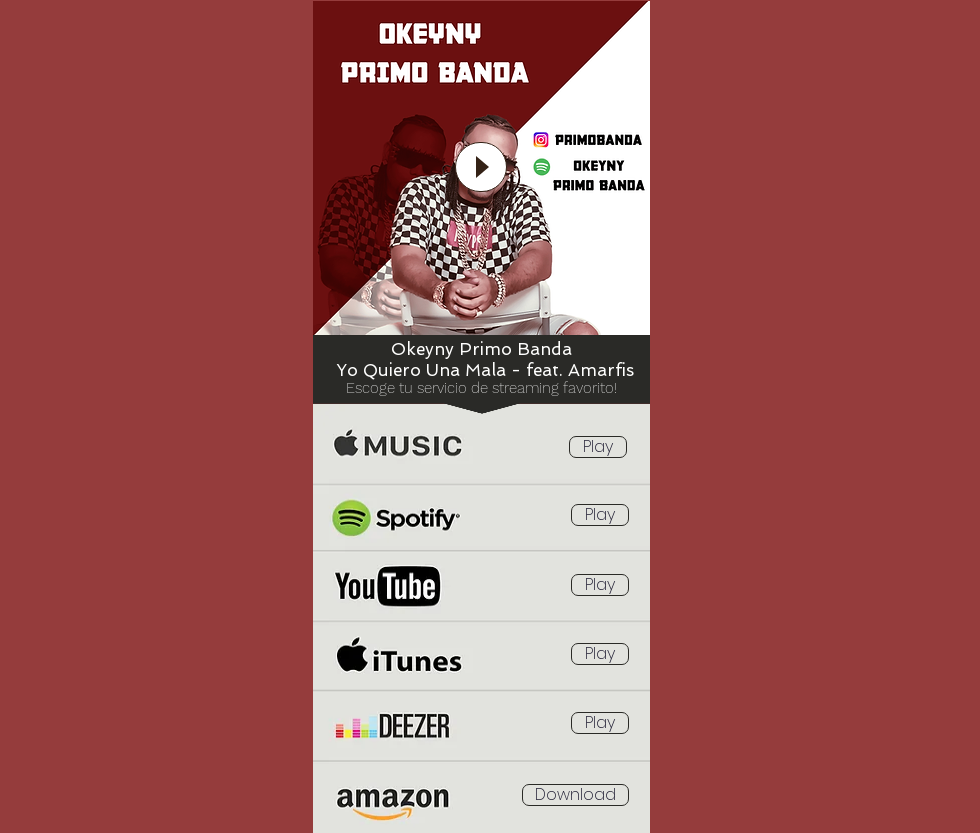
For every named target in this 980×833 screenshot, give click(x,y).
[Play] (598, 447)
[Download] (575, 795)
